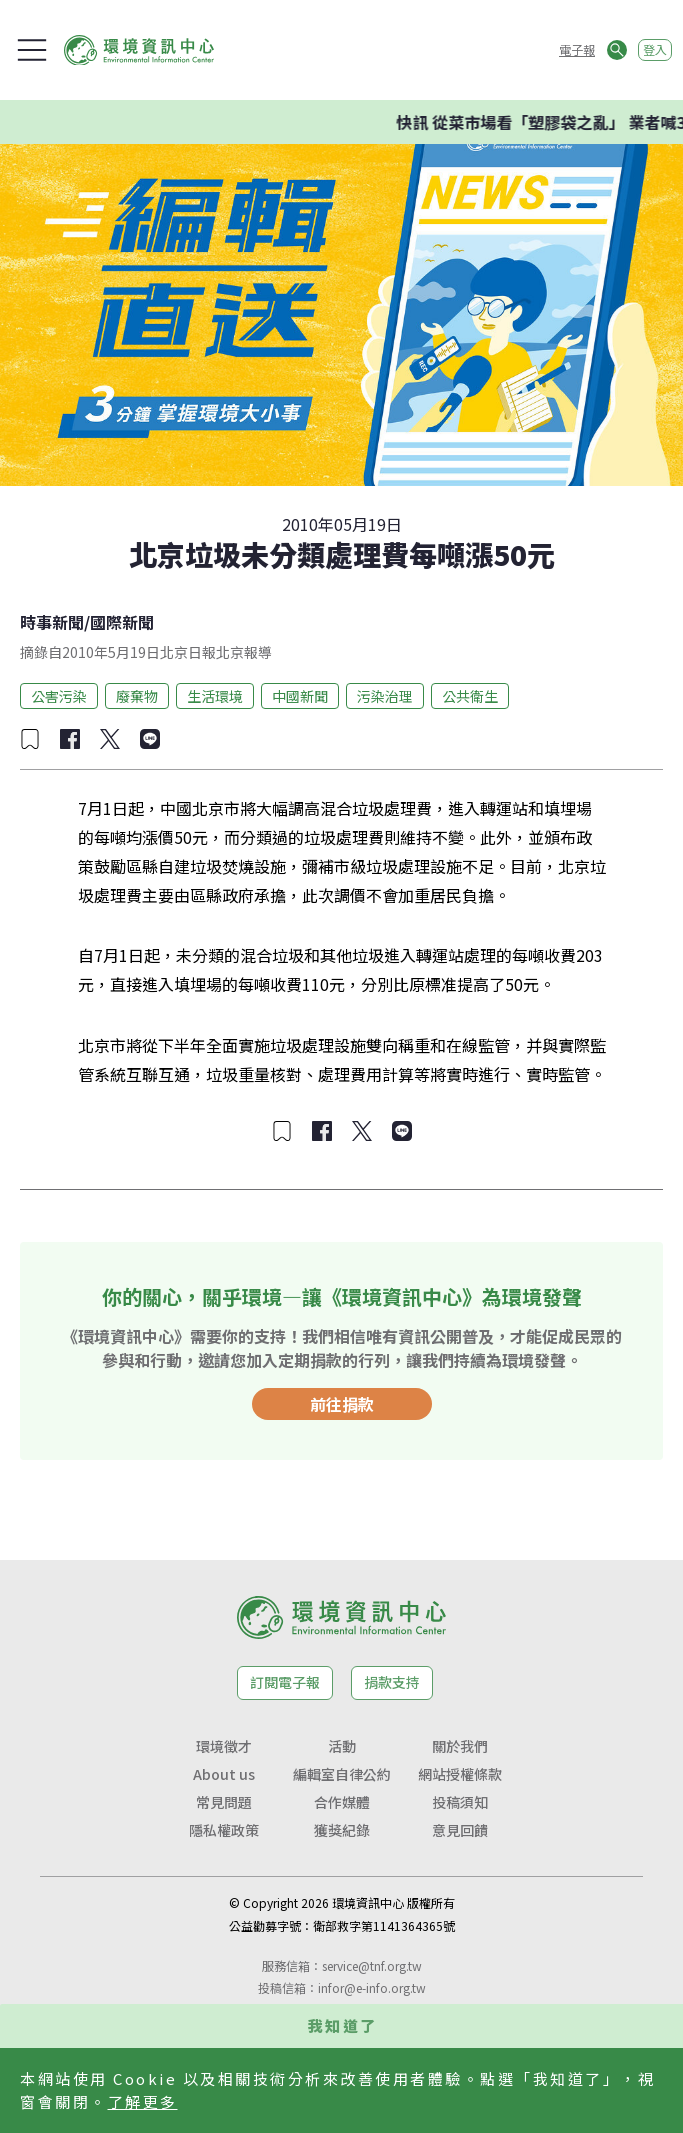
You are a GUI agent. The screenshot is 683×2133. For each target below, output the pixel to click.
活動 (342, 1746)
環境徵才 (224, 1746)
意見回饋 (460, 1830)
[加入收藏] (30, 739)
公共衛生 (470, 696)
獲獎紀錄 (342, 1830)
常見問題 (224, 1802)
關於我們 (460, 1746)
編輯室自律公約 (342, 1774)
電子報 (577, 49)
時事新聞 (52, 622)
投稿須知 (460, 1802)
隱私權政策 (224, 1830)
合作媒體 (342, 1802)
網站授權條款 (460, 1774)
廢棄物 (137, 696)
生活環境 (215, 696)
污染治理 (385, 696)
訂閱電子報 (285, 1682)
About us (224, 1774)
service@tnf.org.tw (372, 1965)
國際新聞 (122, 622)
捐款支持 (392, 1682)
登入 (655, 49)
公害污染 (59, 696)
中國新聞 (300, 696)
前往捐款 (342, 1404)
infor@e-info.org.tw (372, 1987)
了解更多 (143, 2101)
